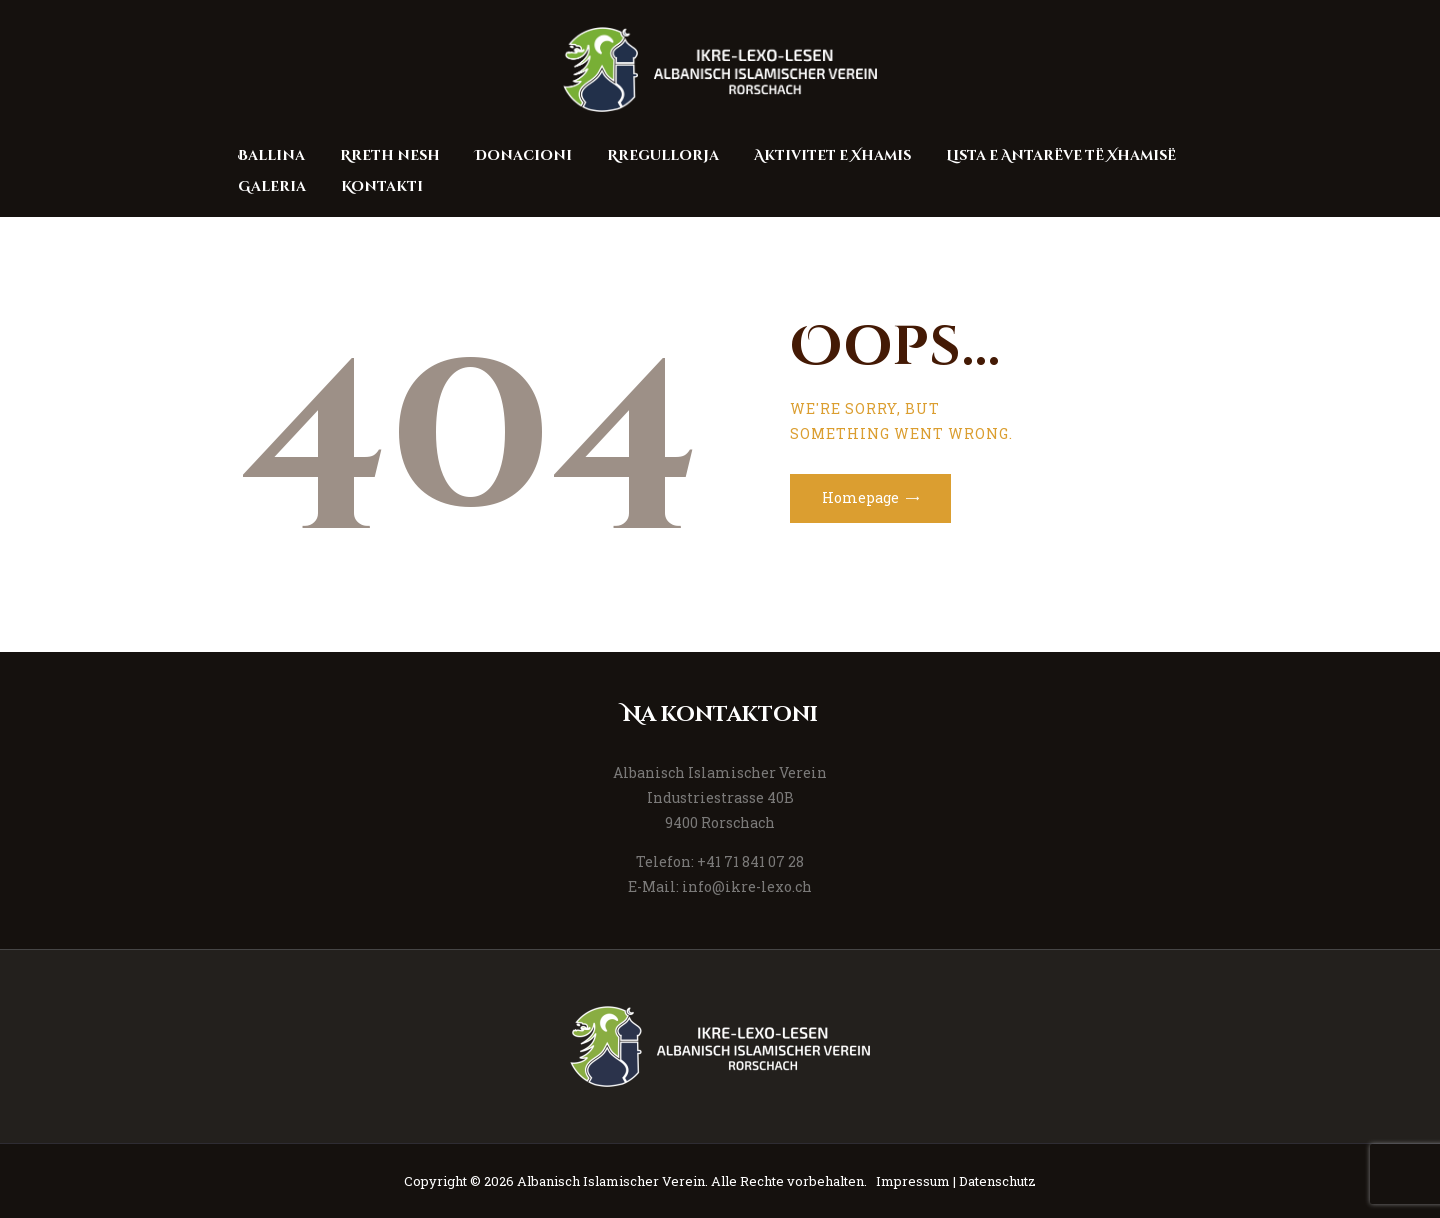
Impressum (913, 1181)
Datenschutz (997, 1181)
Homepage (860, 497)
